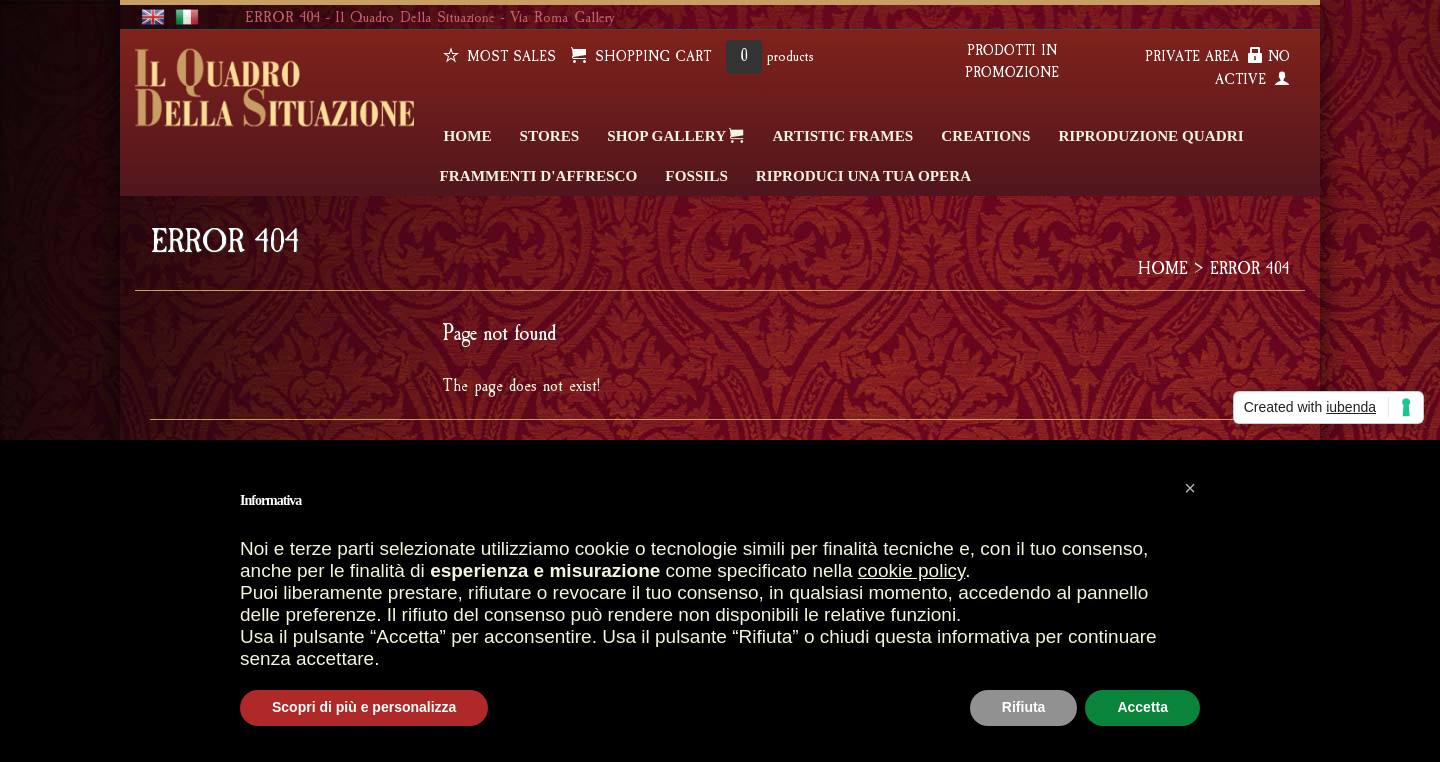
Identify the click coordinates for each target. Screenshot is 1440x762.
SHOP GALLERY (675, 135)
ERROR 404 (1250, 268)
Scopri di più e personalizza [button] (364, 707)
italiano (187, 17)
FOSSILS (696, 175)
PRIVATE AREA (1204, 56)
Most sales (499, 56)
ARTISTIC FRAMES (842, 135)
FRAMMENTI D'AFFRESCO (539, 175)
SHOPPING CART (641, 56)
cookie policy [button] (911, 570)
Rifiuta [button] (1024, 707)
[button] (1190, 488)
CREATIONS (985, 135)
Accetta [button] (1142, 707)
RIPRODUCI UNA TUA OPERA (863, 175)
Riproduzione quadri (1150, 135)
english (153, 17)
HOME (468, 135)
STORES (550, 135)
